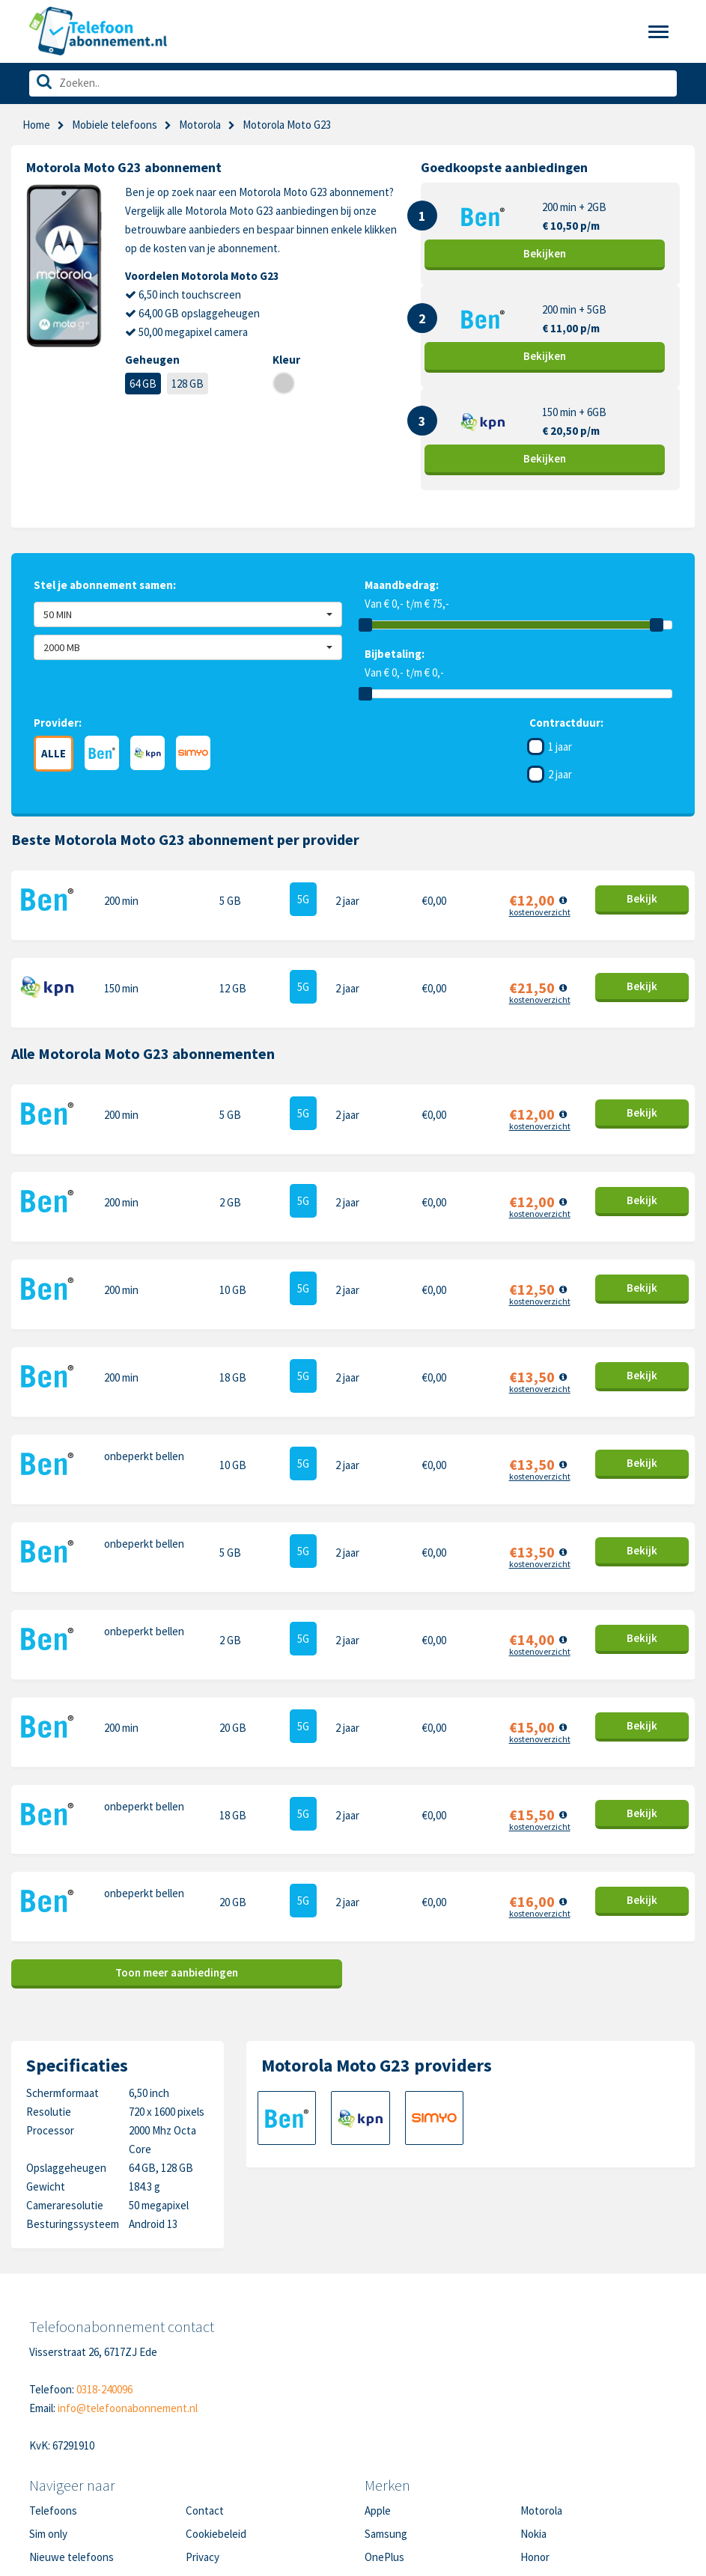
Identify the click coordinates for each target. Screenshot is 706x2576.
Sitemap (205, 2473)
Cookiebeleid (216, 2403)
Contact (205, 2380)
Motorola (541, 2380)
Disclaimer (210, 2450)
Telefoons (53, 2380)
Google (381, 2450)
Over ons (50, 2450)
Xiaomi (380, 2473)
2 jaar (560, 774)
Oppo (533, 2473)
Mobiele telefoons (114, 124)
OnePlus (384, 2427)
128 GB (187, 383)
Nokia (533, 2403)
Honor (535, 2427)
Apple (378, 2380)
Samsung (386, 2403)
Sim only (48, 2403)
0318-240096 (104, 2259)
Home (36, 124)
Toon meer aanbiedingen (176, 1843)
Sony (532, 2450)
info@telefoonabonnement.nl (128, 2278)
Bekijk (544, 253)
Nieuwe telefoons (71, 2427)
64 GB (143, 383)
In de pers (52, 2473)
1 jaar (560, 746)
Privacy (202, 2427)
